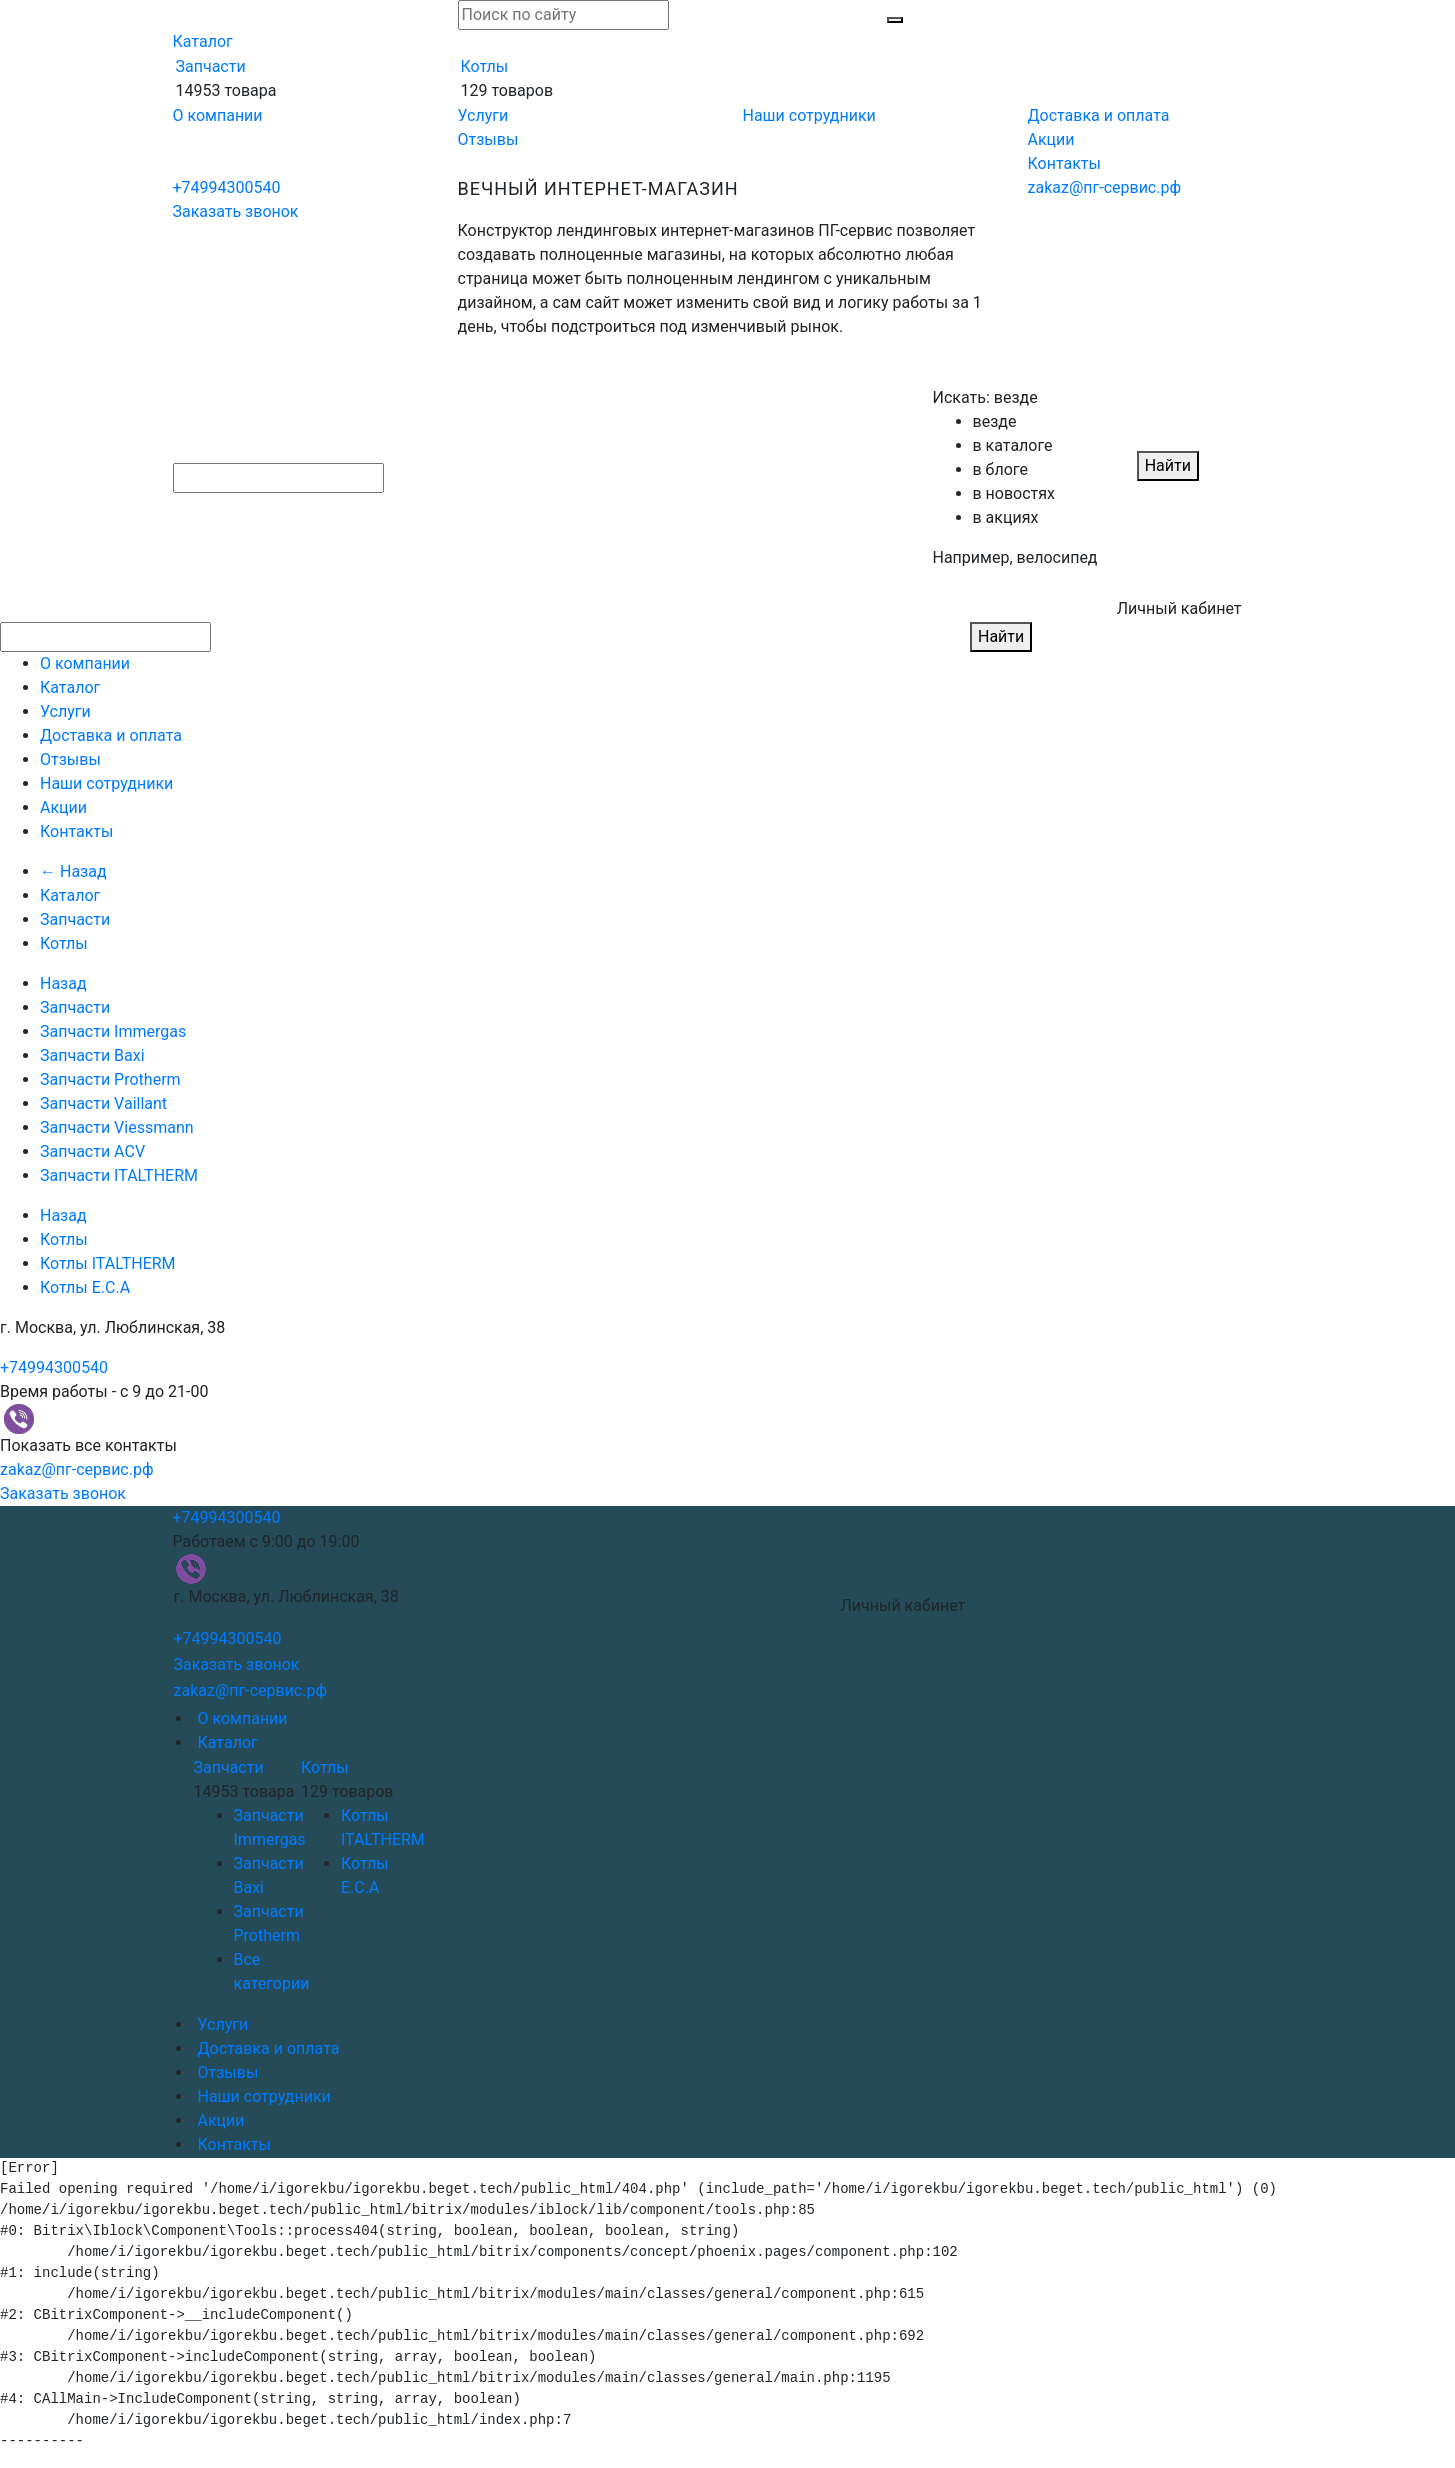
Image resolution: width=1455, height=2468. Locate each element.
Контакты (1064, 163)
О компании (218, 115)
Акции (1051, 139)
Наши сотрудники (809, 115)
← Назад (73, 871)
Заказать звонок (236, 211)
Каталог (203, 41)
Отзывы (488, 139)
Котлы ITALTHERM (108, 1263)
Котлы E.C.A (85, 1287)
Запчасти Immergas (113, 1031)
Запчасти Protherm (110, 1079)
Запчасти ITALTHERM (119, 1175)
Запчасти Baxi (92, 1055)
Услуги (483, 115)
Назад (63, 983)
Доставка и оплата (1099, 115)
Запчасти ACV (92, 1151)
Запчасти (211, 66)
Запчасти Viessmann (117, 1127)
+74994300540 (227, 187)
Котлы (485, 66)
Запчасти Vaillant (103, 1103)
